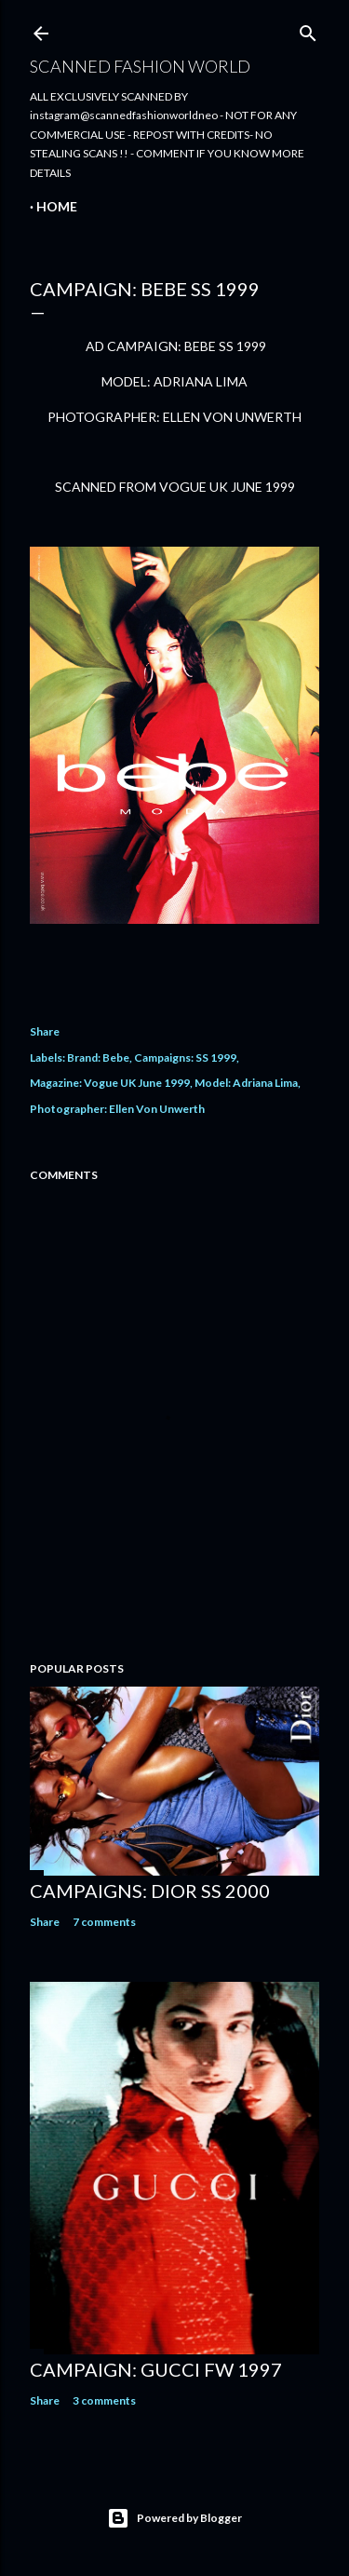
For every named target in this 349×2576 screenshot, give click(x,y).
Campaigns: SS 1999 (185, 1057)
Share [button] (45, 1031)
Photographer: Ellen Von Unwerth (117, 1109)
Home (56, 206)
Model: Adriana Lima (246, 1083)
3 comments (104, 2400)
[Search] (308, 29)
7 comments (104, 1922)
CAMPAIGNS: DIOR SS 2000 (150, 1890)
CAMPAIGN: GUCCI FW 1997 (156, 2369)
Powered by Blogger (174, 2518)
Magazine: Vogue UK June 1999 (110, 1083)
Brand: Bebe (98, 1057)
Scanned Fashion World (140, 66)
